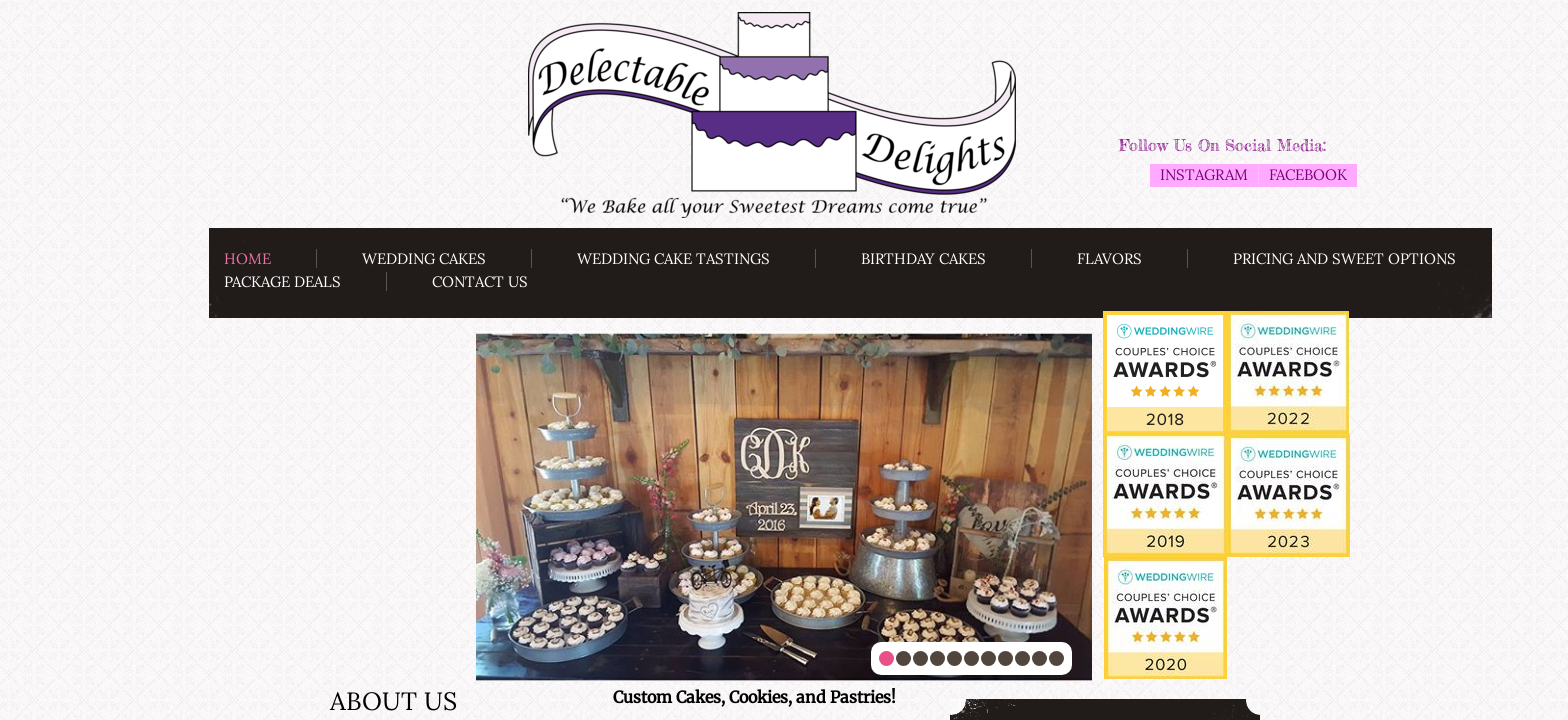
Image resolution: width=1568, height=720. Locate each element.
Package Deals (282, 281)
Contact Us (480, 281)
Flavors (1109, 258)
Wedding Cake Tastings (673, 258)
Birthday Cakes (923, 258)
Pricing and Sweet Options (1344, 258)
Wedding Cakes (424, 258)
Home (247, 258)
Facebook (1308, 174)
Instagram (1204, 174)
